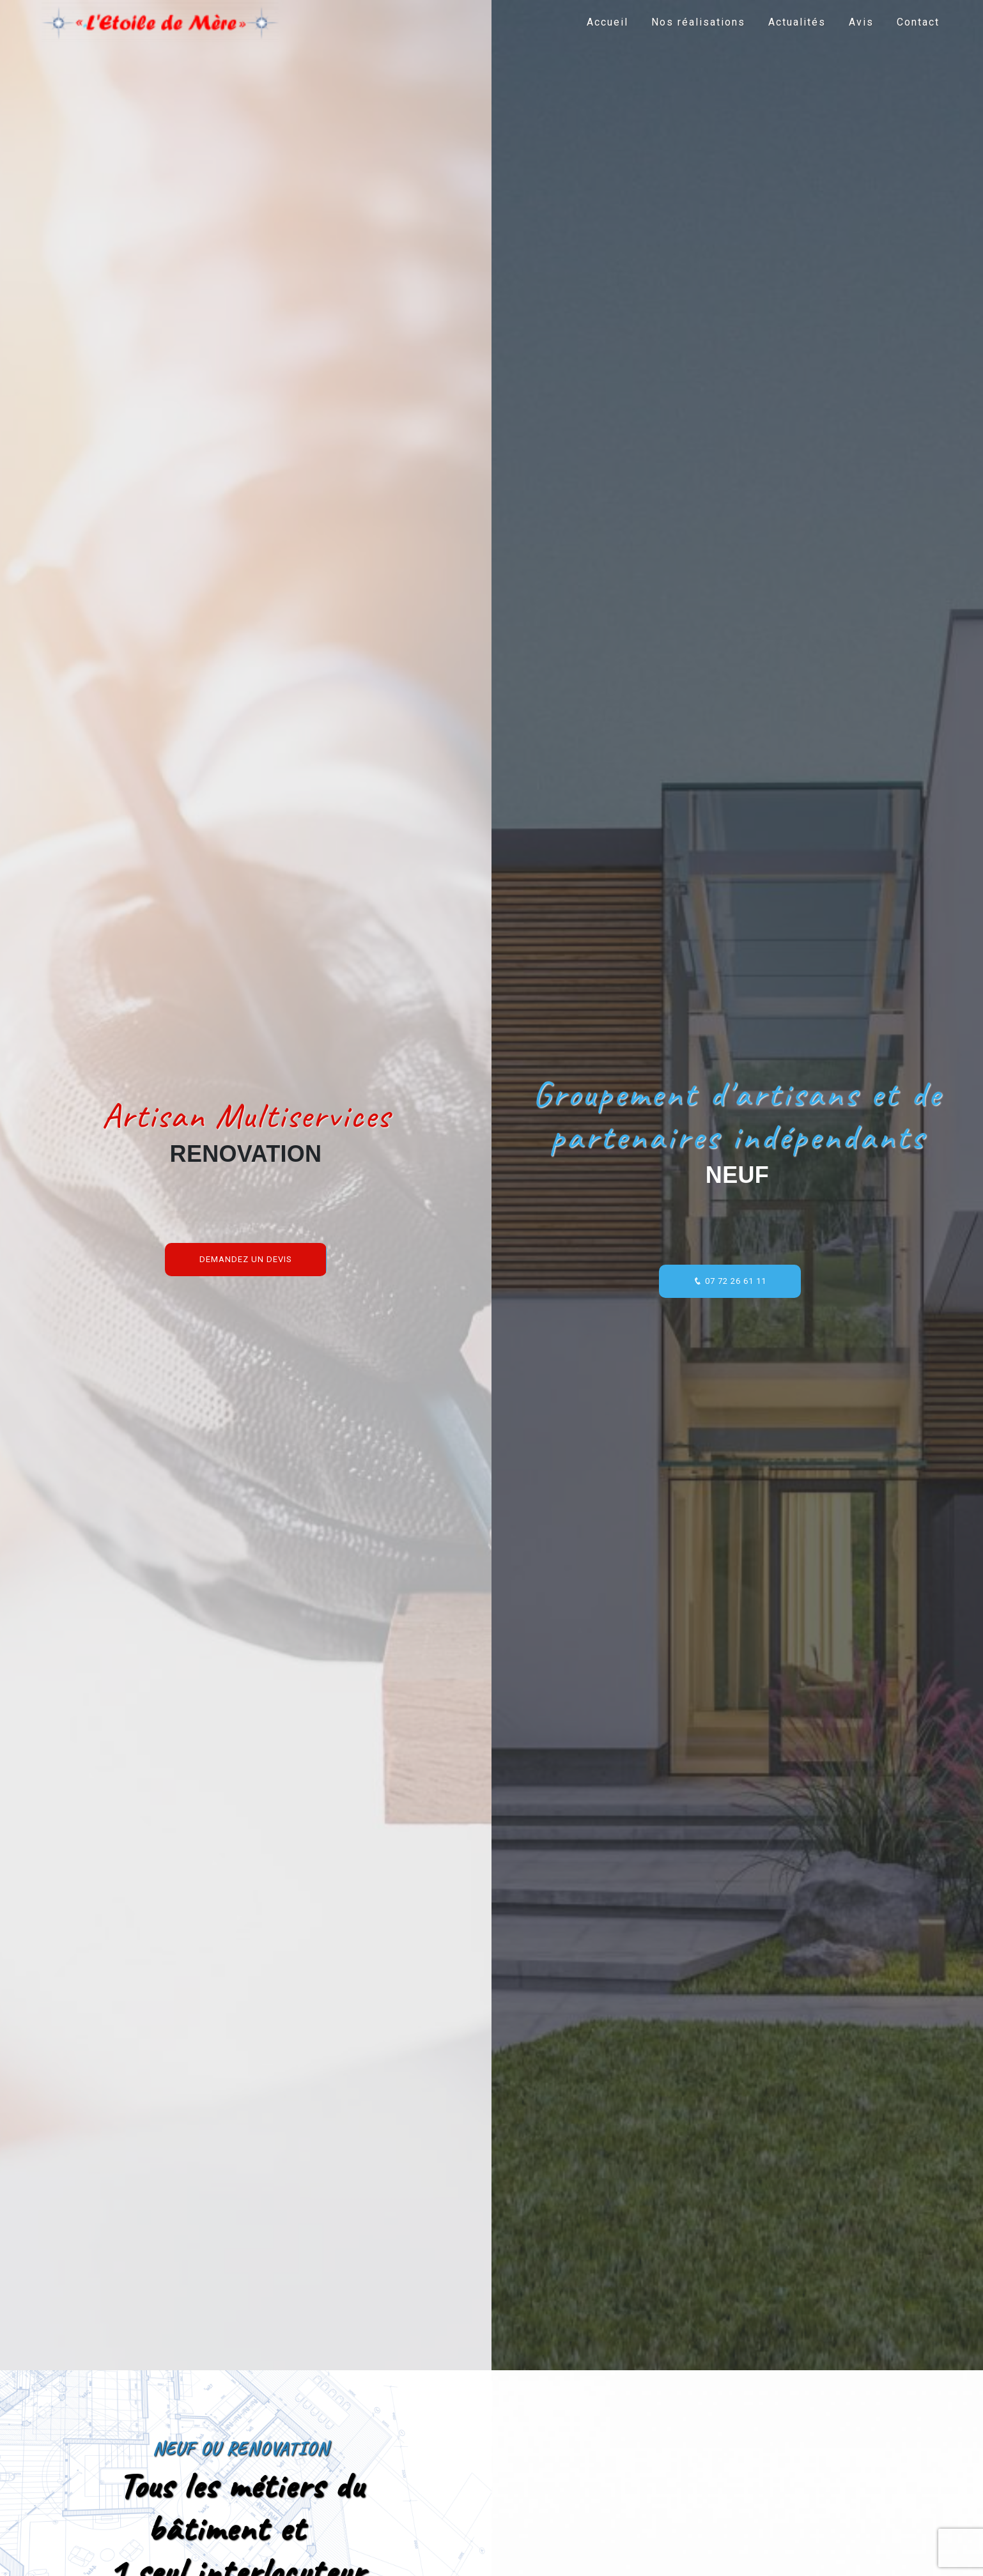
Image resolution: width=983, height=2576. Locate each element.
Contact (918, 22)
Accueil (607, 22)
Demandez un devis (245, 1259)
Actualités (797, 22)
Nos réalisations (698, 22)
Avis (861, 22)
